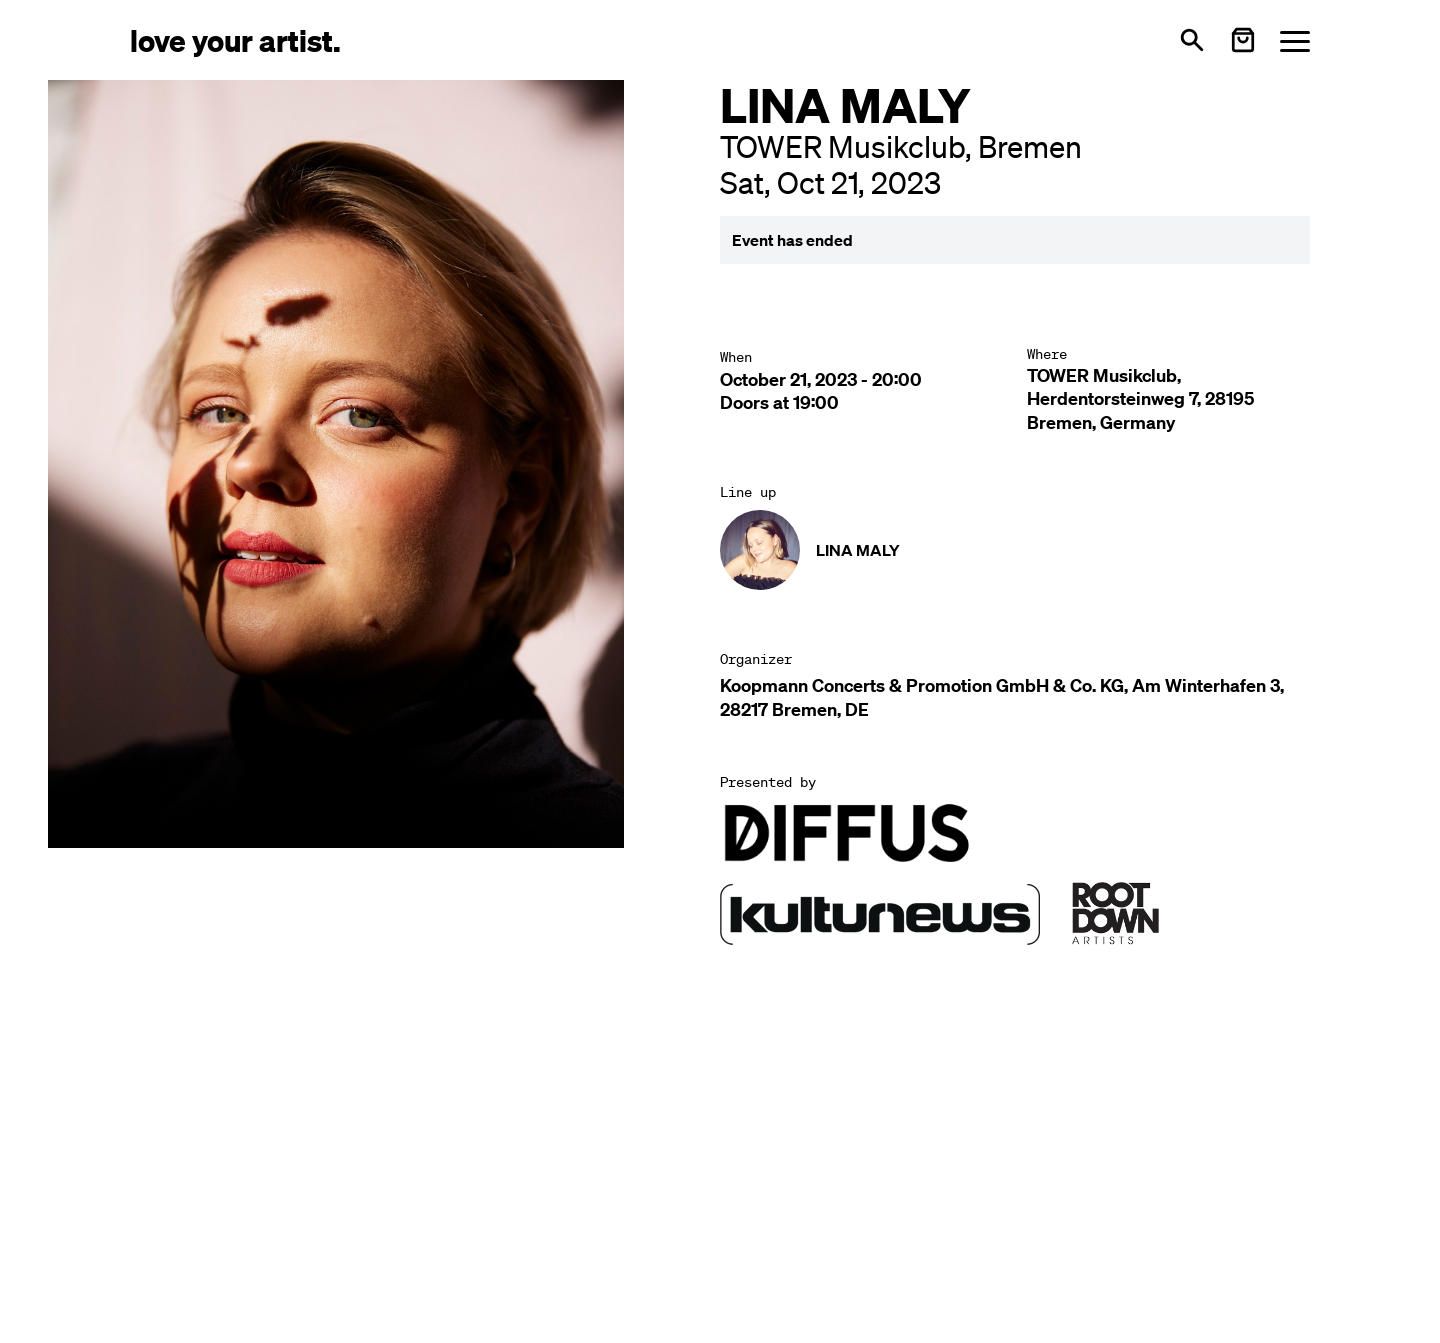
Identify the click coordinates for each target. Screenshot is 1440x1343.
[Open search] (1192, 40)
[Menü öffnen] (1295, 40)
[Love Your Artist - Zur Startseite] (235, 39)
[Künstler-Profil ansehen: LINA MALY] (810, 550)
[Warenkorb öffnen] (1243, 40)
